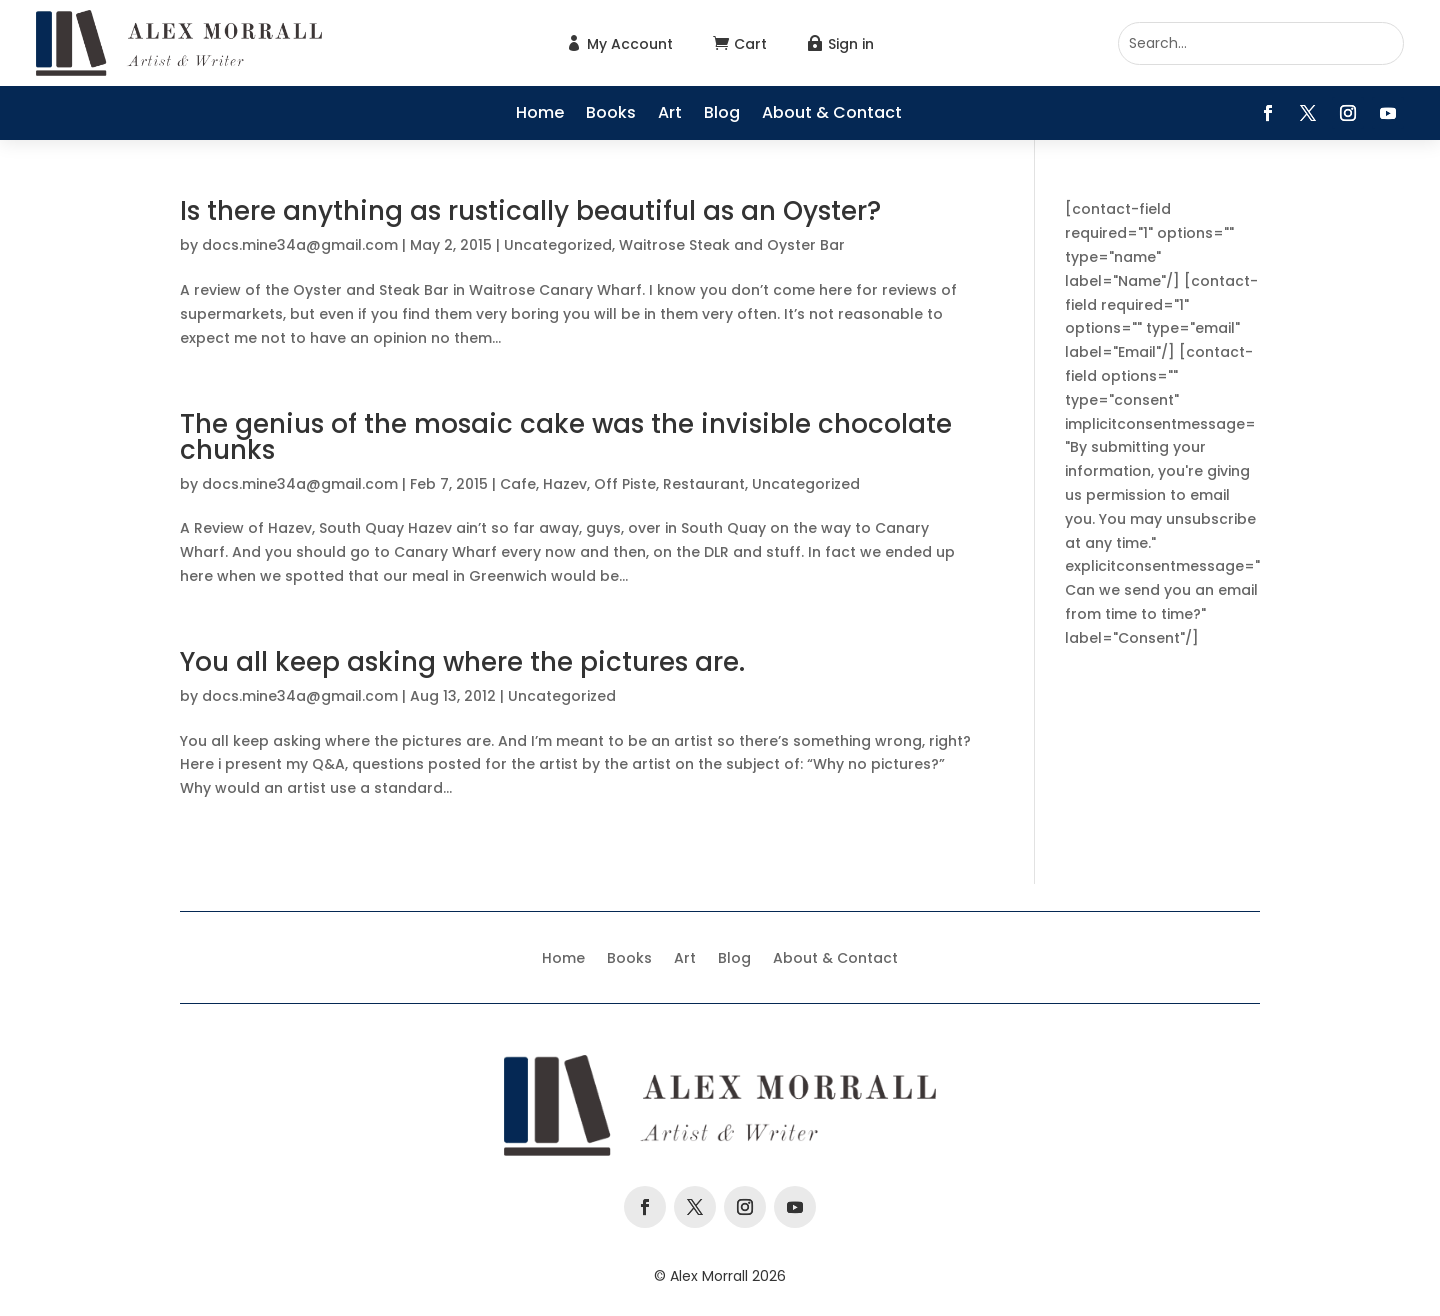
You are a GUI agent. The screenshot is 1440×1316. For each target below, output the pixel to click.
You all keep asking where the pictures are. (462, 662)
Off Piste (625, 484)
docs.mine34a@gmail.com (300, 245)
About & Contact (832, 115)
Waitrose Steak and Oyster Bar (732, 245)
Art (670, 115)
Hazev (565, 484)
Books (611, 115)
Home (540, 115)
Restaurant (704, 484)
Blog (722, 115)
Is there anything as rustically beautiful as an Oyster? (530, 211)
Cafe (518, 484)
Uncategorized (558, 245)
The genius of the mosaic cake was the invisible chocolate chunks (566, 437)
